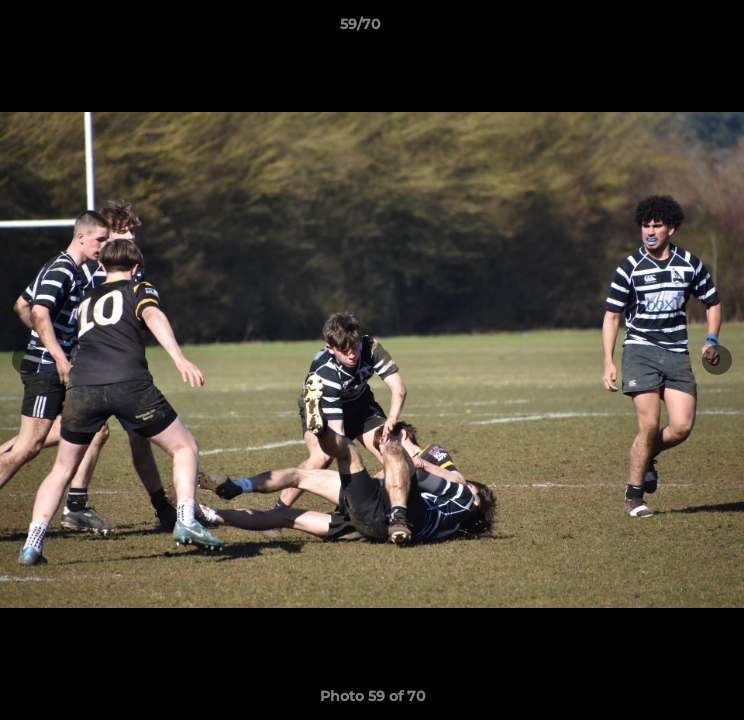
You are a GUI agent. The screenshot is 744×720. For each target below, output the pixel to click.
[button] (672, 29)
